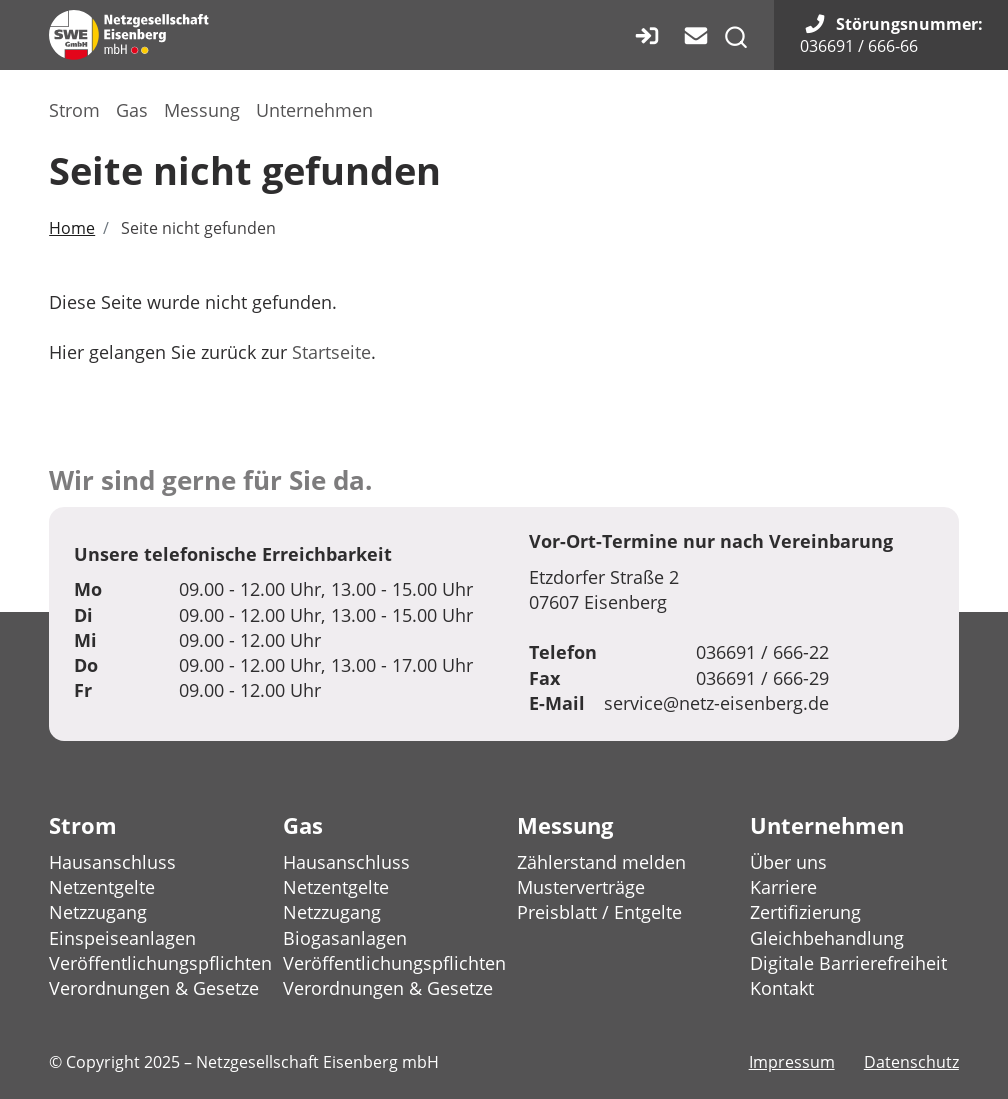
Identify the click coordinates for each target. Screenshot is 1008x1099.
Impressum (792, 1062)
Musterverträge (581, 887)
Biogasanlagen (345, 938)
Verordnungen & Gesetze (154, 988)
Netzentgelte (102, 887)
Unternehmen (314, 110)
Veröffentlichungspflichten (160, 963)
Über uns (788, 862)
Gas (132, 110)
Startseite (331, 352)
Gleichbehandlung (827, 938)
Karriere (783, 887)
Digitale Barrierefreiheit (848, 963)
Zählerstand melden (601, 862)
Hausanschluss (112, 862)
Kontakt (782, 988)
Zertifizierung (805, 912)
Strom (74, 110)
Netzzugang (98, 912)
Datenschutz (911, 1062)
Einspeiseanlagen (122, 938)
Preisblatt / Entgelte (599, 912)
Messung (202, 110)
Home (72, 228)
